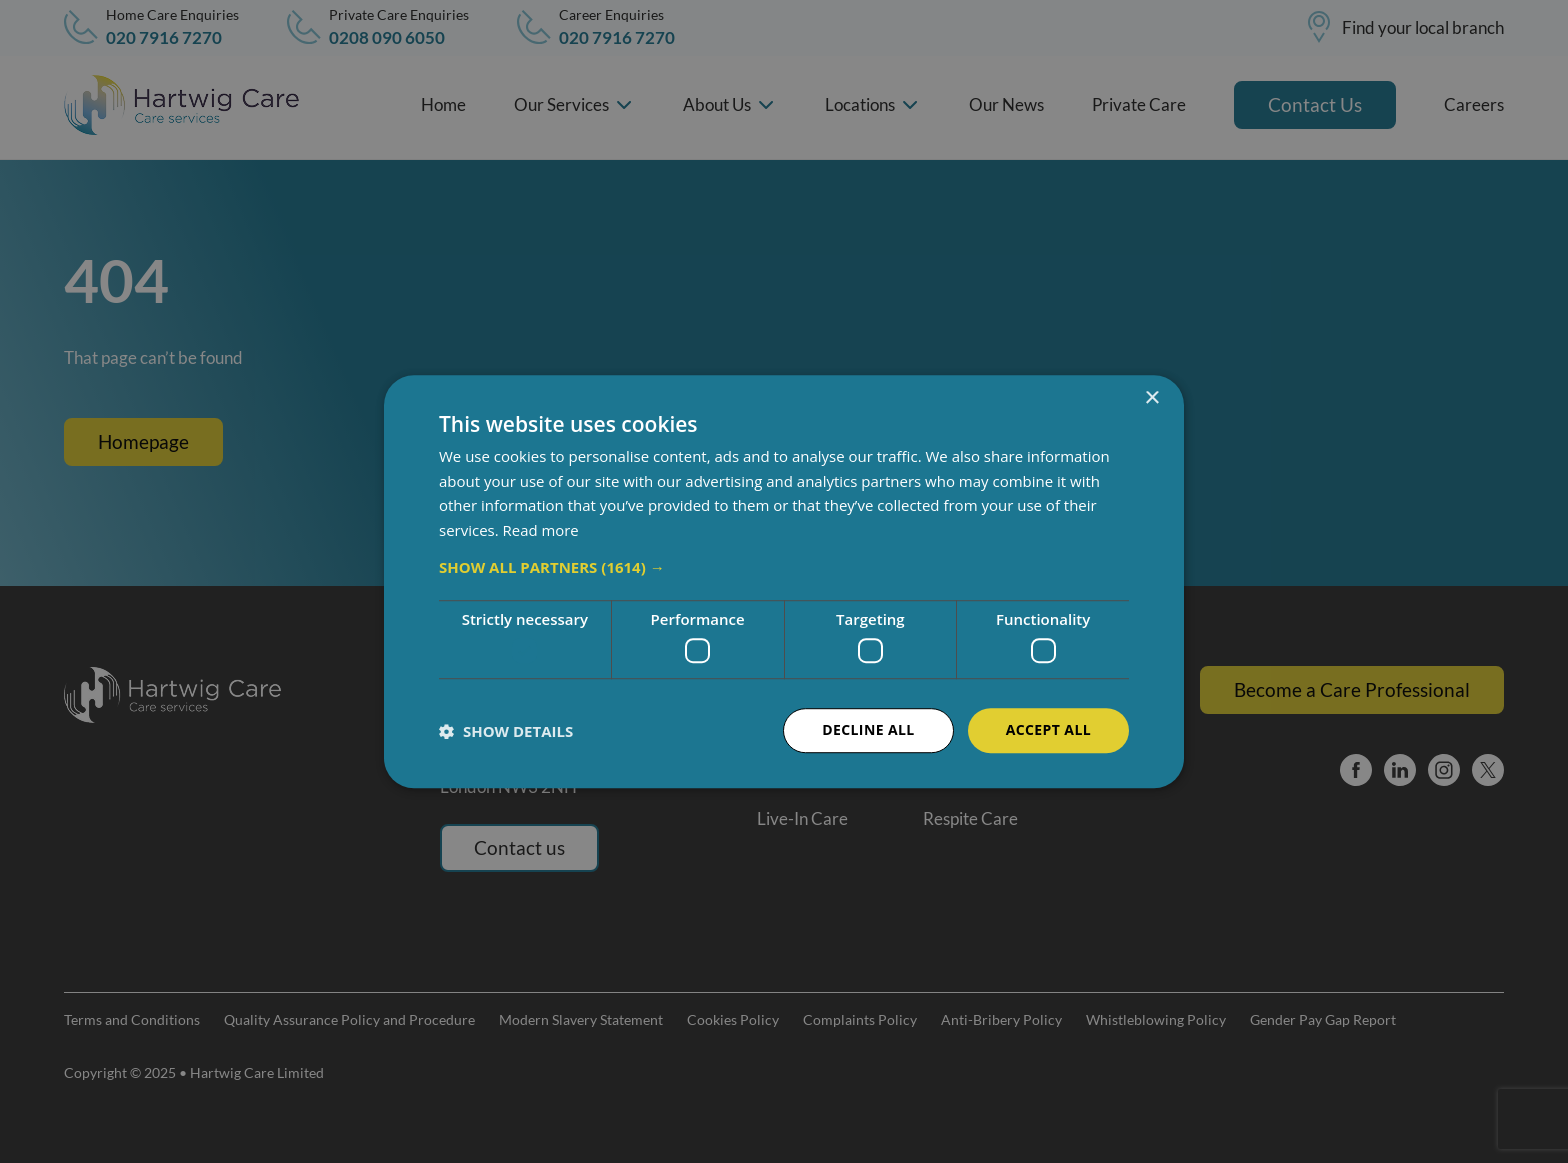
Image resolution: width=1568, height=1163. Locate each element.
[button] (784, 567)
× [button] (1151, 398)
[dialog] (784, 581)
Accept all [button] (1048, 730)
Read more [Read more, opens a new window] (541, 530)
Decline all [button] (868, 730)
